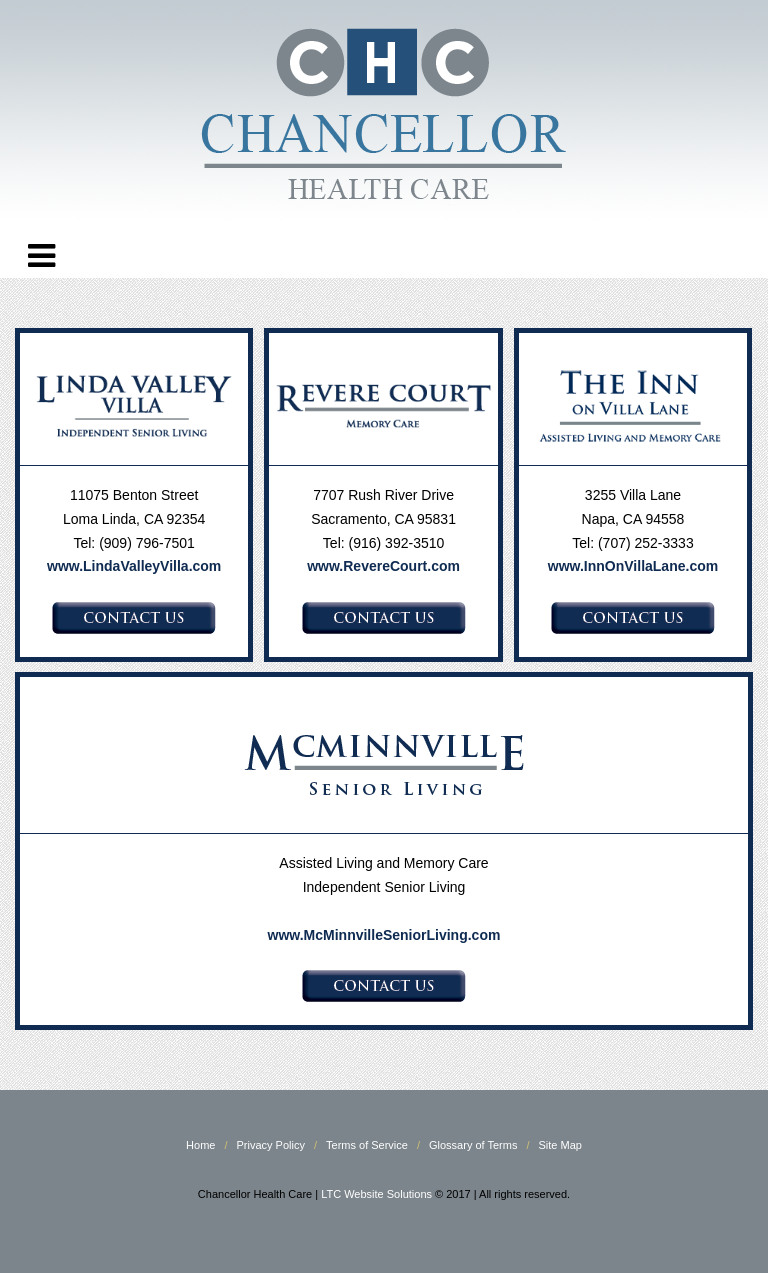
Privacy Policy (270, 1145)
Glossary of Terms (473, 1145)
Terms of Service (367, 1145)
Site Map (560, 1145)
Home (200, 1145)
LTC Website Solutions (376, 1194)
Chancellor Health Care (384, 119)
